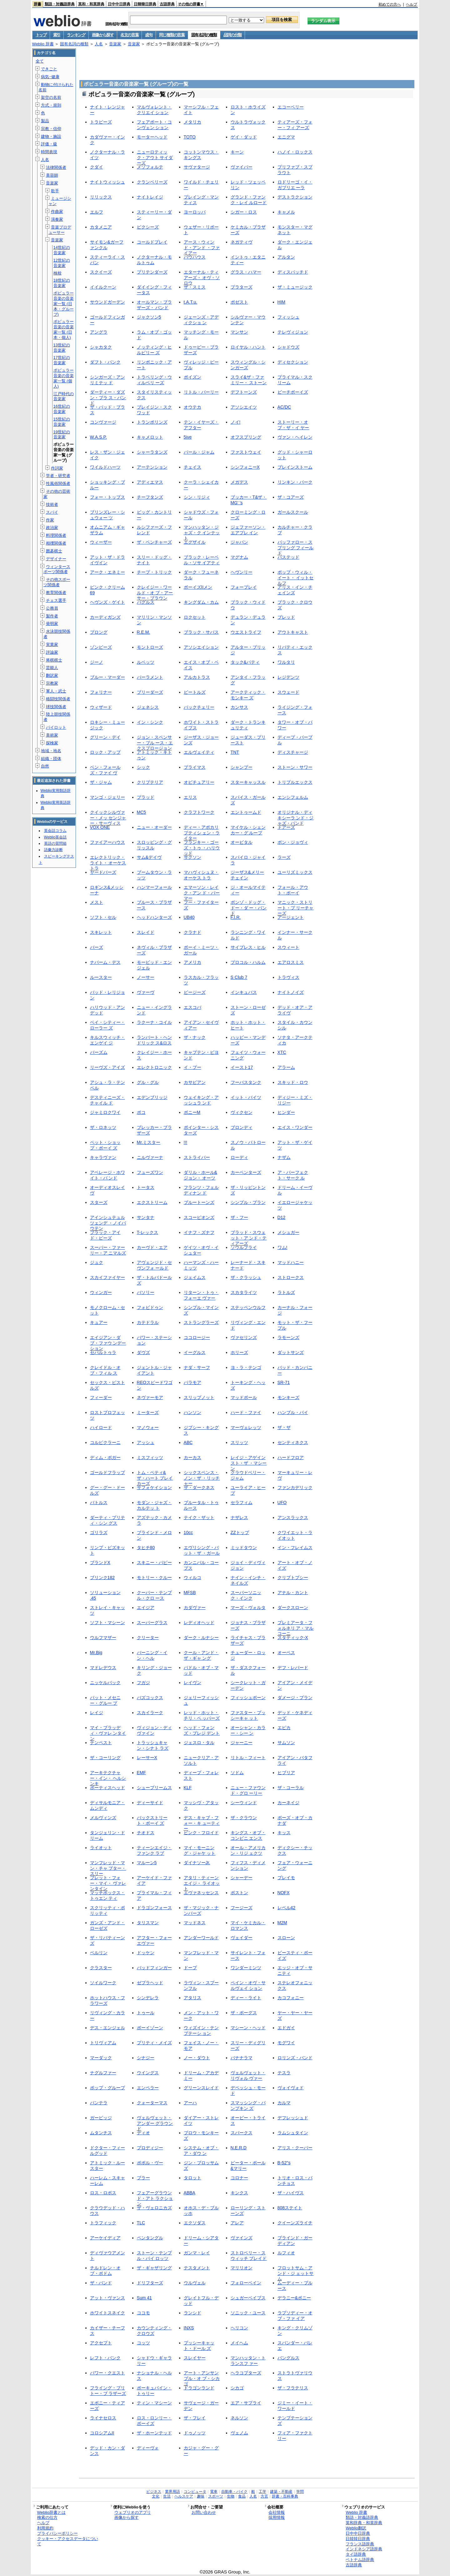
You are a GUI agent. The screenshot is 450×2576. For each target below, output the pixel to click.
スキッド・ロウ (293, 1082)
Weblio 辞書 (43, 44)
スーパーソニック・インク (246, 1595)
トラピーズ (101, 121)
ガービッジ (101, 2117)
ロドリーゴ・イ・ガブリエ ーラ (295, 184)
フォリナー (101, 692)
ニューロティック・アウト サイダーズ (155, 157)
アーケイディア (105, 2237)
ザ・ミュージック (295, 286)
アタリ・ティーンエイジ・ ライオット (202, 1883)
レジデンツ (288, 677)
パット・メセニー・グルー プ (105, 1700)
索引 (56, 35)
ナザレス (239, 1517)
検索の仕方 (47, 2517)
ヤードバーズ (103, 872)
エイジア (145, 1607)
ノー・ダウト (197, 2057)
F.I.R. (236, 917)
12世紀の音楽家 (61, 263)
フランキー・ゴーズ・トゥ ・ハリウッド (202, 848)
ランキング (76, 35)
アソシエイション (201, 647)
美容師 (52, 175)
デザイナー (56, 558)
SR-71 (284, 1382)
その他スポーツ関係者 (56, 582)
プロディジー (150, 2147)
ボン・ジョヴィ (293, 842)
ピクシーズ (148, 226)
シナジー (145, 2057)
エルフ (96, 211)
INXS (189, 2327)
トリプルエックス (295, 782)
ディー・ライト (246, 1997)
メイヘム (239, 2342)
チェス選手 (56, 600)
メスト (96, 902)
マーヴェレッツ (246, 1427)
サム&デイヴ (149, 857)
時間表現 (49, 151)
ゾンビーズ (101, 647)
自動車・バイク (234, 2491)
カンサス (239, 707)
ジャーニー (241, 1742)
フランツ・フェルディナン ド (201, 1190)
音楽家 (115, 44)
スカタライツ (244, 1292)
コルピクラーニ (105, 1442)
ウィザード (101, 707)
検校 (57, 273)
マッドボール (244, 1397)
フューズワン (150, 1172)
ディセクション (293, 362)
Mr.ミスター (148, 1142)
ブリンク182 (102, 1577)
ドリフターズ (150, 2282)
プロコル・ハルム (248, 962)
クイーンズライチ (295, 2222)
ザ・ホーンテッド (154, 2432)
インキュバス (244, 992)
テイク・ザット (199, 1517)
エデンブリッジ (152, 1097)
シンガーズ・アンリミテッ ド (107, 380)
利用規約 (45, 2528)
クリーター (148, 1637)
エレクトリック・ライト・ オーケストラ (108, 863)
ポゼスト (239, 301)
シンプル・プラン (248, 1202)
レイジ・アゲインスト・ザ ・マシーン (249, 1463)
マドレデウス (103, 1667)
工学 (262, 2491)
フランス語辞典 (360, 2544)
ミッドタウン (244, 1547)
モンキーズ (288, 1397)
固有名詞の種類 (204, 35)
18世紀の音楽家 (61, 283)
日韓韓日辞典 (145, 4)
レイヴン (192, 1682)
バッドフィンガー (154, 1967)
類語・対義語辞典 (60, 4)
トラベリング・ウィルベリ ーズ (154, 380)
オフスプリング (246, 437)
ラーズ (284, 857)
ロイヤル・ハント (248, 347)
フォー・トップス (107, 497)
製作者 (52, 616)
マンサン (239, 332)
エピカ (284, 1727)
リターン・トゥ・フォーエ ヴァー (201, 1295)
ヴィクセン (241, 1112)
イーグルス (195, 1352)
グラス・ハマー (246, 271)
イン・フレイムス (295, 1547)
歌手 (55, 191)
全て (40, 61)
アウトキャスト (293, 632)
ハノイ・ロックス (295, 151)
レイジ (96, 1712)
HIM (282, 301)
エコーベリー (291, 106)
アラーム (286, 1067)
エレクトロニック (154, 1067)
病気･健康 (50, 76)
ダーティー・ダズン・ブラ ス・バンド (108, 397)
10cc (188, 1532)
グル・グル (148, 1082)
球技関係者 (56, 706)
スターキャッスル (248, 782)
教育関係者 (56, 592)
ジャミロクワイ (105, 1112)
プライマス (195, 767)
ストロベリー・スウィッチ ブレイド (249, 2255)
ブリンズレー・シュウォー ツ (107, 515)
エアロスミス (291, 962)
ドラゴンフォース (154, 1907)
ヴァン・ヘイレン (295, 437)
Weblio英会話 (55, 837)
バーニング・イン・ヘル (152, 1655)
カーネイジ (288, 1802)
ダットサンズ (291, 1352)
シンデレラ (148, 1997)
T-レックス (147, 1232)
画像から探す (103, 35)
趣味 (200, 2496)
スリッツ (239, 1442)
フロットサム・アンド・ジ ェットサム (296, 2273)
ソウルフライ (244, 1247)
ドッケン (145, 1952)
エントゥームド (246, 812)
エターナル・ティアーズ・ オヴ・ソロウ (202, 277)
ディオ (143, 2132)
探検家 (52, 743)
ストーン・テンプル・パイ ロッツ (154, 2255)
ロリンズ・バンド (295, 2057)
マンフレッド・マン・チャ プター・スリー (108, 1868)
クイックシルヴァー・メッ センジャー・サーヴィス (108, 818)
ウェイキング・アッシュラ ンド (201, 1100)
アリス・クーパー (295, 2147)
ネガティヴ (241, 241)
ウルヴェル (195, 2282)
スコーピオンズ (199, 1217)
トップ (41, 35)
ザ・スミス (195, 286)
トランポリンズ (152, 422)
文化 (155, 2496)
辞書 (37, 4)
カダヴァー (195, 1607)
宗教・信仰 (51, 128)
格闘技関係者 (58, 699)
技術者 (52, 504)
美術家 (52, 735)
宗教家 (52, 683)
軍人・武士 (56, 691)
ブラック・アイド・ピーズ (105, 1235)
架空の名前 (51, 97)
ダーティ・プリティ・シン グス (107, 1520)
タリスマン (148, 1922)
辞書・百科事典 (285, 2496)
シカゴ (237, 2387)
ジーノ (96, 662)
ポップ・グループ (107, 2087)
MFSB (190, 1592)
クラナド (192, 932)
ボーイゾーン (150, 2027)
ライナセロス (103, 2417)
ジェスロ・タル (199, 1742)
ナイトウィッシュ (107, 181)
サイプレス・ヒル (248, 947)
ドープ (190, 1967)
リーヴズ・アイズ (107, 1067)
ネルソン (239, 2417)
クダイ (96, 166)
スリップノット (199, 1397)
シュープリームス (154, 1787)
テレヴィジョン (293, 332)
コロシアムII (102, 2432)
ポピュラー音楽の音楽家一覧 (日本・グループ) (63, 303)
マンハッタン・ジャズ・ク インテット (202, 533)
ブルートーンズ (199, 1202)
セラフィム (241, 1502)
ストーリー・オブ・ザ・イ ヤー (293, 425)
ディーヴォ (148, 2447)
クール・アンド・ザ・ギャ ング (201, 1655)
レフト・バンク (105, 2357)
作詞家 (57, 468)
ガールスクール (293, 512)
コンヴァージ (103, 422)
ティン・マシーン (154, 2402)
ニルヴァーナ (150, 1157)
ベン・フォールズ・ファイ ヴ (105, 770)
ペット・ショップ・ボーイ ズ (105, 1145)
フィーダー (101, 1397)
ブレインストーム (295, 467)
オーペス (286, 1652)
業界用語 (172, 2491)
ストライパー (197, 1157)
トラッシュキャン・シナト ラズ (153, 1745)
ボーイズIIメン (198, 587)
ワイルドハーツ (105, 467)
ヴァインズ (241, 2237)
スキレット (101, 932)
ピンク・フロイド (201, 1832)
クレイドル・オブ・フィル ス (105, 1370)
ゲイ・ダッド (244, 136)
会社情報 (276, 2512)
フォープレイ (244, 587)
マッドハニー (291, 1262)
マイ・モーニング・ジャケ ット (200, 1850)
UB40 (189, 917)
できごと (49, 69)
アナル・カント (293, 1592)
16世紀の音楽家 (61, 409)
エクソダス (195, 2222)
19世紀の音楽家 (61, 435)
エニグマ (286, 136)
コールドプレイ (152, 241)
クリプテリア (150, 782)
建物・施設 (51, 136)
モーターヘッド (152, 136)
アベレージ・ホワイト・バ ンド (107, 1175)
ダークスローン (293, 1607)
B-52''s (284, 2162)
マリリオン (241, 2267)
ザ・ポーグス (244, 2012)
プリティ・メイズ (154, 2042)
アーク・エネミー (107, 572)
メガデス (239, 482)
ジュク (96, 1262)
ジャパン (239, 542)
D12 (282, 1217)
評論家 (52, 652)
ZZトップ (240, 1532)
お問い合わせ (204, 2512)
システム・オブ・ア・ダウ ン (201, 2150)
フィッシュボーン (248, 1697)
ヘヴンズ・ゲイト (107, 602)
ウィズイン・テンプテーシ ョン (201, 2030)
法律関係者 (56, 167)
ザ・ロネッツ (103, 1127)
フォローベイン (246, 2282)
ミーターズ (148, 1412)
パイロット (56, 727)
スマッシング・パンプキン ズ (248, 2105)
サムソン (286, 1742)
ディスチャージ (293, 752)
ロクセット (195, 617)
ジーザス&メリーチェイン (247, 875)
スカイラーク (150, 1712)
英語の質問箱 (55, 843)
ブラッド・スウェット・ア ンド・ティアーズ (249, 1238)
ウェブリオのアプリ (132, 2512)
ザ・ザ (284, 1427)
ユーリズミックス (295, 872)
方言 (264, 2496)
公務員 (52, 608)
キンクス (239, 2192)
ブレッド (286, 617)
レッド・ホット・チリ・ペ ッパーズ (202, 1715)
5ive (188, 437)
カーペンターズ (246, 1172)
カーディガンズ (105, 617)
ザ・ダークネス (199, 1487)
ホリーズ (239, 1352)
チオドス (145, 1832)
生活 (167, 2496)
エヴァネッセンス (201, 1892)
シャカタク (101, 347)
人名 (99, 44)
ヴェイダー (241, 1937)
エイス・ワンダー (295, 1127)
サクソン (192, 857)
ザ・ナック (195, 1037)
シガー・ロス (244, 211)
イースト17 (242, 1067)
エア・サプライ (246, 2402)
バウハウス (195, 256)
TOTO (190, 136)
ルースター (101, 977)
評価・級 (49, 144)
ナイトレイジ (150, 196)
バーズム (99, 1052)
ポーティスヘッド (107, 1787)
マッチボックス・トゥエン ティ (107, 1895)
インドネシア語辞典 (364, 2549)
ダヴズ (143, 1352)
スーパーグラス (152, 1622)
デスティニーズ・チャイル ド (107, 1100)
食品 (242, 2496)
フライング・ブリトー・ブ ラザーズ (108, 2390)
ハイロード (101, 1427)
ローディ (239, 1157)
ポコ (141, 1112)
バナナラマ (241, 2057)
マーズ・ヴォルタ (248, 1607)
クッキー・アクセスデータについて (67, 2541)
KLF (188, 1787)
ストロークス (291, 1277)
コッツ (143, 2342)
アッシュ (145, 1442)
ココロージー (197, 1337)
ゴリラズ (99, 1532)
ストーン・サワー (295, 767)
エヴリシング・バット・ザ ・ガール (202, 1550)
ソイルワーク (103, 1982)
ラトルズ (286, 1292)
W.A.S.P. (98, 437)
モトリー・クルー (154, 1577)
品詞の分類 (232, 35)
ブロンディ (241, 1127)
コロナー (239, 2177)
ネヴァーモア (150, 1397)
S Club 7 (239, 977)
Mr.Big (96, 1652)
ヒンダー (286, 1112)
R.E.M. (143, 632)
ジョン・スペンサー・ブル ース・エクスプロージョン (155, 743)
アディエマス (150, 482)
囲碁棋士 (54, 551)
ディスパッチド (293, 271)
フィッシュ (288, 316)
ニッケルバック (105, 1682)
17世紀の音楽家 (61, 360)
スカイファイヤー (107, 1277)
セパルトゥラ (103, 1352)
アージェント (291, 917)
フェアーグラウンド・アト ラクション (155, 2198)
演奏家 (57, 219)
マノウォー (148, 1427)
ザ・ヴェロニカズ (154, 2207)
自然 (45, 766)
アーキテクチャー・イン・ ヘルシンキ (108, 1778)
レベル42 (287, 1907)
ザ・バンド (101, 2282)
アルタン (286, 256)
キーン (237, 151)
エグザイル (195, 542)
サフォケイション (154, 1487)
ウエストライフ (246, 632)
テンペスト (101, 1742)
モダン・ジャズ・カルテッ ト (154, 1505)
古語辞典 (167, 4)
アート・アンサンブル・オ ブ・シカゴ (202, 2378)
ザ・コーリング (105, 1757)
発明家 (52, 623)
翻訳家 (52, 675)
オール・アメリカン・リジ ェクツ (248, 1850)
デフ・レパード (293, 1667)
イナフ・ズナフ (199, 1232)
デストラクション (295, 196)
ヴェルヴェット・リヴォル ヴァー (248, 2075)
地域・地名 (51, 750)
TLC (141, 2222)
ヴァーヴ (145, 992)
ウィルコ (192, 1577)
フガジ (143, 1682)
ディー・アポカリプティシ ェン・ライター (202, 833)
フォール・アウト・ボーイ (293, 890)
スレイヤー (195, 2357)
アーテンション (152, 467)
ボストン (239, 1892)
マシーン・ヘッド (248, 2027)
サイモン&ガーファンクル (106, 244)
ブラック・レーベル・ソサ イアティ (202, 560)
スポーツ (215, 2496)
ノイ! (236, 422)
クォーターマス (152, 2102)
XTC (282, 1052)
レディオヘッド (199, 1622)
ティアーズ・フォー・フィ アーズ (295, 124)
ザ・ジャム (101, 782)
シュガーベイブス (248, 2297)
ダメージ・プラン (295, 1697)
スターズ (99, 1202)
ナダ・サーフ (197, 1367)
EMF (141, 1772)
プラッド (145, 797)
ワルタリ (286, 662)
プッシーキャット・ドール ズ (199, 2345)
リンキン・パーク (295, 482)
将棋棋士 (54, 660)
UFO (282, 1502)
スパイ (52, 512)
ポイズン (192, 377)
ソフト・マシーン (107, 1622)
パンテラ (99, 2102)
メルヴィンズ (103, 1817)
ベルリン (99, 1952)
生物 (230, 2496)
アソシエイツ (244, 407)
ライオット (101, 1847)
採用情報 (276, 2517)
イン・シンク (150, 722)
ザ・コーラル (291, 1787)
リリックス (101, 196)
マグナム (239, 557)
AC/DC (284, 407)
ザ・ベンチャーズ (154, 542)
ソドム (237, 1772)
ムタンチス (101, 2132)
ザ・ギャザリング (154, 2267)
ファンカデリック (295, 1487)
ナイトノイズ (291, 992)
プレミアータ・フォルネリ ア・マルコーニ (296, 1628)
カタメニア (101, 226)
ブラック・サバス (201, 632)
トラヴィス (288, 977)
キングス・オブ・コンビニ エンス (248, 1835)
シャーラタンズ (152, 452)
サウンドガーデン (107, 301)
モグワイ (286, 2042)
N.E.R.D (239, 2147)
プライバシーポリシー (57, 2533)
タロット (192, 2177)
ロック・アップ (105, 752)
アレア (237, 2222)
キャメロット (150, 437)
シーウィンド (244, 1802)
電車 (214, 2491)
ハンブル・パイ (293, 1412)
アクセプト (101, 2342)
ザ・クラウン (244, 1817)
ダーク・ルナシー (201, 1637)
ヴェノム (239, 2432)
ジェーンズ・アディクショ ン (201, 319)
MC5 (141, 812)
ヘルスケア (183, 2496)
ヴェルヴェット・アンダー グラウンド (155, 2123)
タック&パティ (245, 662)
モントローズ (150, 647)
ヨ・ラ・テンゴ (246, 1367)
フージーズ (241, 1907)
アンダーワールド (201, 1937)
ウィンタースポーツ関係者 (56, 569)
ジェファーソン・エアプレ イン (248, 530)
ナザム (284, 1157)
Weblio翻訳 (356, 2528)
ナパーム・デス (105, 962)
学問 (300, 2491)
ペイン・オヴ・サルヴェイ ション (248, 1985)
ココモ (143, 2312)
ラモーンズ (288, 1337)
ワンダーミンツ (246, 1967)
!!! (186, 1142)
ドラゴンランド (199, 2387)
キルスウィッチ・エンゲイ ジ (107, 1040)
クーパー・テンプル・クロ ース (154, 1595)
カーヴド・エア (152, 1247)
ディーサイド (150, 1802)
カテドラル (148, 1322)
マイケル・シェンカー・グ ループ (248, 830)
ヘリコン (239, 2327)
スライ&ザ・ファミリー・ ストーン (249, 380)
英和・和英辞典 (91, 4)
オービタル (241, 842)
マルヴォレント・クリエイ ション (154, 109)
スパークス (241, 2132)
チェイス (192, 467)
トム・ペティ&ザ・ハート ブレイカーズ (155, 1478)
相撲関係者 (56, 543)
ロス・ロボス (103, 2192)
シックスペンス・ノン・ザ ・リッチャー (202, 1478)
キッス (284, 1832)
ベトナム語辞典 (360, 2559)
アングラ (99, 332)
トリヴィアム (103, 2042)
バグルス (145, 602)
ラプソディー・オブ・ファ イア (295, 2315)
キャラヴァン (103, 1157)
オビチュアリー (199, 782)
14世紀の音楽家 (61, 250)
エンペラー (148, 2087)
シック (143, 767)
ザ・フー (239, 1217)
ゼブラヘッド (150, 1982)
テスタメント (197, 2267)
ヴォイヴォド (291, 2087)
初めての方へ (389, 4)
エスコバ (192, 1007)
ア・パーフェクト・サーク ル (293, 1175)
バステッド (288, 557)
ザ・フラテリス (293, 2387)
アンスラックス (293, 1517)
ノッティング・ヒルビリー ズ (154, 350)
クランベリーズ (152, 181)
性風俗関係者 (58, 483)
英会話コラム (55, 830)
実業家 (52, 644)
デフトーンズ (244, 392)
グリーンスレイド (201, 2087)
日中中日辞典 (119, 4)
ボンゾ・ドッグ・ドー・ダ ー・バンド (249, 908)
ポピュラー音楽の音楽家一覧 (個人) (63, 378)
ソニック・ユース (248, 2312)
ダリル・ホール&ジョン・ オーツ (200, 1175)
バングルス (288, 2357)
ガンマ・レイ (197, 2252)
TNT (235, 752)
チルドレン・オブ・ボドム (105, 2270)
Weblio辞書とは (51, 2512)
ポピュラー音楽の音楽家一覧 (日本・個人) (63, 329)
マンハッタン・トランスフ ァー (248, 2360)
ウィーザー (101, 542)
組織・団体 (51, 758)
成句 (148, 35)
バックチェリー (199, 707)
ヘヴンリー (241, 572)
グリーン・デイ (105, 737)
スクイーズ (101, 271)
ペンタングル (150, 2237)
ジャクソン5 (149, 316)
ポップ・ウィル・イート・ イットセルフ (296, 578)
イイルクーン (103, 286)
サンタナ (145, 1217)
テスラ (284, 2072)
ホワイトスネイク (107, 2312)
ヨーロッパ (195, 211)
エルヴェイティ (199, 752)
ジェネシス (148, 707)
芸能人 (52, 667)
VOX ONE (100, 827)
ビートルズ (195, 692)
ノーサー (145, 977)
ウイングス (148, 2072)
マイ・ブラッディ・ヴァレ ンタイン (108, 1733)
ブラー (143, 2177)
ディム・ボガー (105, 1457)
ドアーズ (286, 827)
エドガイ (286, 2027)
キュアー (99, 1322)
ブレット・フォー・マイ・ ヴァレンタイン (108, 1883)
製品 (45, 120)
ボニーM (192, 1112)
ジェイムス (195, 1277)
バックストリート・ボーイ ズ (152, 1820)
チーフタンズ (150, 497)
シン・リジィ (197, 497)
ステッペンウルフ (248, 1307)
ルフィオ (286, 2252)
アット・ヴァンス (107, 2297)
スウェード (288, 692)
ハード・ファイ (246, 1412)
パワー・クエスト (107, 2372)
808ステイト (290, 2207)
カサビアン (195, 1082)
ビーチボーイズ (293, 392)
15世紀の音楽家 (61, 422)
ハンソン (192, 1412)
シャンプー (241, 767)
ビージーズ (195, 992)
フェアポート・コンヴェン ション (154, 124)
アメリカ (192, 962)
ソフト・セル (103, 917)
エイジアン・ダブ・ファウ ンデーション (108, 1343)
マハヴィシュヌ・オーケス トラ (201, 875)
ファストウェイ (246, 452)
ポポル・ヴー (150, 2162)
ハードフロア (291, 1457)
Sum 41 (144, 2297)
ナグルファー (103, 2072)
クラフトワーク (199, 812)
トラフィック (103, 2222)
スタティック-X (293, 1637)
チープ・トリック (154, 572)
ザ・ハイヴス (291, 2192)
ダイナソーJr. (197, 1862)
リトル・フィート (248, 1757)
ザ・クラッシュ (246, 1277)
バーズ (96, 947)
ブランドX (100, 1562)
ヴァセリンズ (244, 1337)
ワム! (283, 1247)
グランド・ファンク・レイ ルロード (249, 199)
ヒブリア (286, 1772)
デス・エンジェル (107, 2027)
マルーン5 (147, 1862)
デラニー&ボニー (294, 2297)
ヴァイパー (241, 166)
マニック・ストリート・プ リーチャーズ (296, 908)
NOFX (284, 1892)
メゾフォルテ (150, 166)
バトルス (99, 1502)
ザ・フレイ (195, 2417)
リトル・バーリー (201, 392)
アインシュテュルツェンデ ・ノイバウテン (108, 1223)
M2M (282, 1922)
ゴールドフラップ (107, 1472)
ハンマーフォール (154, 887)
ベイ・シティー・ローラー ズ (107, 1025)
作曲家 (57, 211)
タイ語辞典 (356, 2554)
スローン (286, 1937)
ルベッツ (145, 662)
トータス (145, 1187)
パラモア (192, 1382)
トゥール (145, 2012)
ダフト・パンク (105, 362)
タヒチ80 (146, 1547)
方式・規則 (51, 105)
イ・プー (192, 1067)
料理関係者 (56, 535)
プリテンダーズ (152, 271)
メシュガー (288, 1232)
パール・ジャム (199, 452)
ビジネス (153, 2491)
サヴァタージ (197, 166)
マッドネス (195, 1922)
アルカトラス (197, 677)
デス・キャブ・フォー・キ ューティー (202, 1823)
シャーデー (241, 1877)
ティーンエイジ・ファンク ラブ (154, 1850)
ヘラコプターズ (246, 2372)
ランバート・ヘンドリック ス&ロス (154, 1040)
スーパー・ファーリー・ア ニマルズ (108, 1250)
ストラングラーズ (201, 1322)
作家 (50, 520)
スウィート (288, 947)
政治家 (52, 527)
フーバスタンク (246, 1082)
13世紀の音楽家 (61, 348)
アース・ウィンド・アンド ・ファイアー (202, 247)
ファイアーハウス (107, 842)
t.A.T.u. (191, 301)
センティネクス (293, 1442)
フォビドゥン (150, 1307)
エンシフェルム (293, 797)
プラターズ (241, 286)
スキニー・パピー (154, 1562)
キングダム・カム (201, 602)
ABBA (189, 2192)
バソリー (145, 1292)
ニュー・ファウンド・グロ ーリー (248, 1790)
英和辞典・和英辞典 (364, 2522)
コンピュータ (195, 2491)
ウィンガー (101, 1292)
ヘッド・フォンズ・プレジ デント (202, 1730)
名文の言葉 (129, 35)
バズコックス (150, 1697)
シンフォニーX (245, 467)
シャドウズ (288, 347)
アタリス (192, 1997)
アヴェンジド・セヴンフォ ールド (154, 1265)
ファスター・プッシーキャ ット (248, 1715)
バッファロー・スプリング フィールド (296, 548)
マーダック (101, 2057)
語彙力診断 (53, 850)
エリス (190, 797)
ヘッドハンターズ (154, 917)
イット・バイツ (246, 1097)
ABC (188, 1442)
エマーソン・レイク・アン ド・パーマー (202, 893)
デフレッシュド (293, 2117)
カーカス (192, 1457)
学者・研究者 (58, 475)
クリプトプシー (293, 1577)
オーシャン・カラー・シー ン (248, 1730)
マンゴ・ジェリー (107, 797)
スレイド (145, 932)
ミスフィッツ (150, 1457)
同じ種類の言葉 (172, 35)
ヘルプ (411, 4)
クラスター (101, 1967)
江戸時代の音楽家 (63, 396)
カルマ (284, 2102)
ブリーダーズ (150, 692)
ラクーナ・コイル (154, 1022)
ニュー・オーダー (154, 827)
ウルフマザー (103, 1637)
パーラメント (150, 677)
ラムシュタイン (293, 2132)
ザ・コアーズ (291, 497)
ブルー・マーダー (107, 677)
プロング (99, 632)
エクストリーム (152, 1202)
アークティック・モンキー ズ (248, 695)
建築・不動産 (281, 2491)
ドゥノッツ (195, 2432)
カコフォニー (291, 1997)
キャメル (286, 211)
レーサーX (147, 1757)
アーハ (190, 2102)
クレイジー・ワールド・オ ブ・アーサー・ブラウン (155, 593)
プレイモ (286, 1877)
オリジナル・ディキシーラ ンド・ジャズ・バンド (296, 818)
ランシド (192, 2312)
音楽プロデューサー (59, 230)
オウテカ (192, 407)
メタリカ (192, 121)
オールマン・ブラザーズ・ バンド (154, 304)
